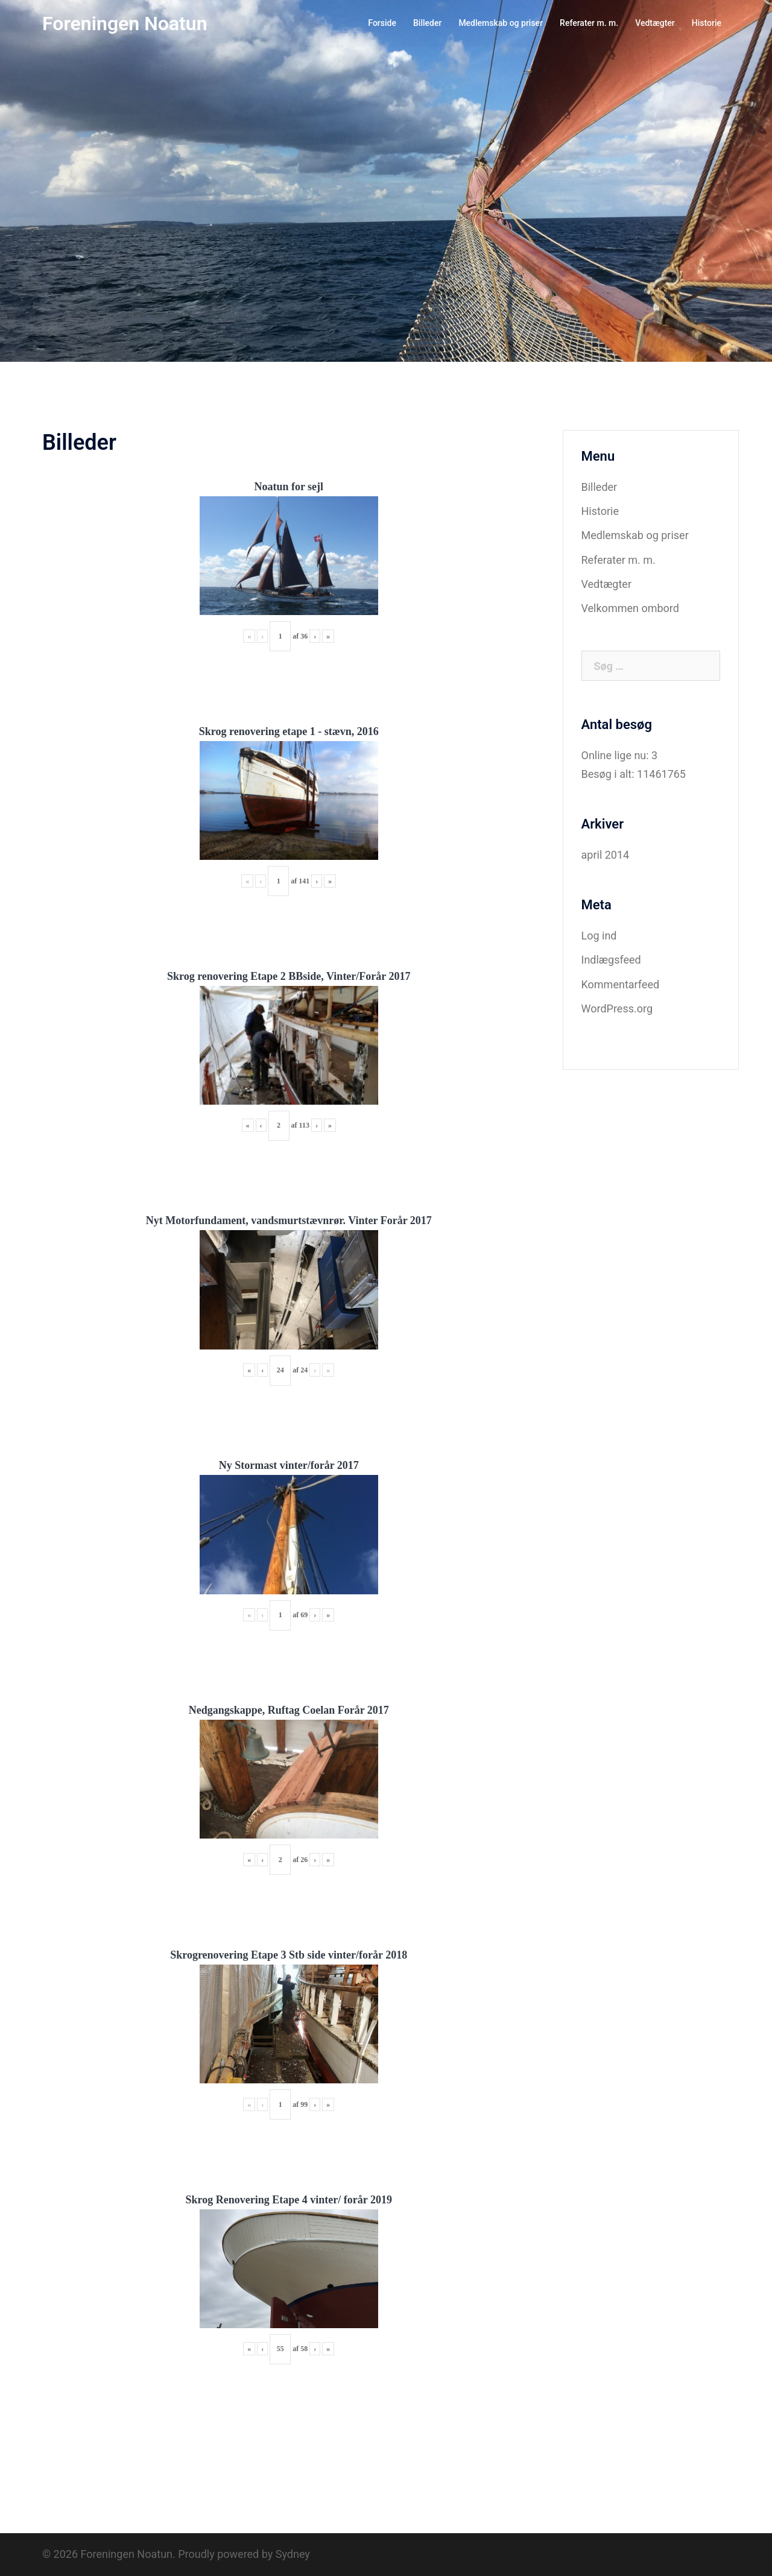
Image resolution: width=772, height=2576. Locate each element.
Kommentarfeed (620, 984)
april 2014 (605, 854)
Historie (706, 23)
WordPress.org (617, 1008)
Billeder (427, 23)
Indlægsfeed (611, 959)
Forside (382, 23)
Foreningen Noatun (124, 23)
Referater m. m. (589, 23)
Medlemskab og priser (500, 23)
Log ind (599, 935)
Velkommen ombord (630, 608)
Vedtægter (655, 23)
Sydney (293, 2554)
